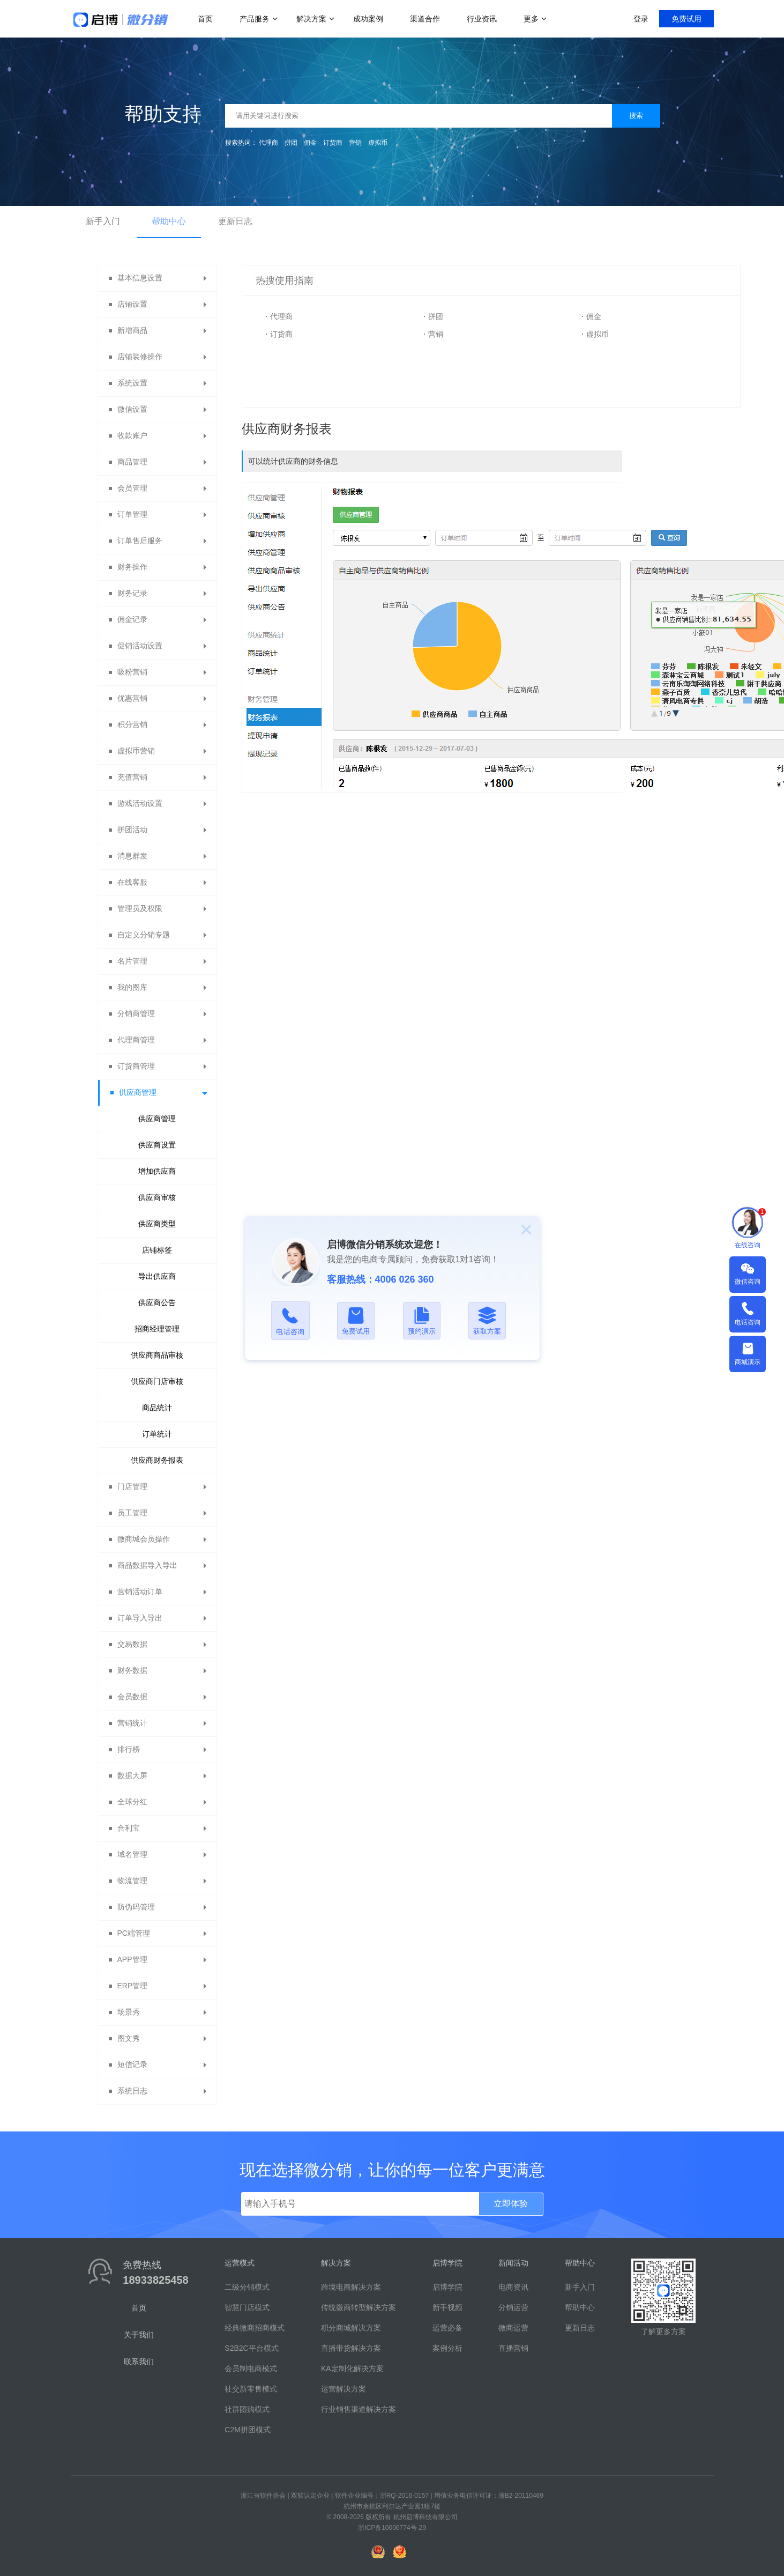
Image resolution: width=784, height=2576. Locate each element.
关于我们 (139, 2334)
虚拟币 (377, 142)
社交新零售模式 (251, 2389)
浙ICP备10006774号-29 (392, 2527)
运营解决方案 (343, 2389)
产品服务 (255, 18)
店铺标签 (157, 1250)
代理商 (268, 142)
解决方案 (311, 18)
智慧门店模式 (247, 2307)
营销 (355, 142)
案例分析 (447, 2348)
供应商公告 (157, 1302)
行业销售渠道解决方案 (358, 2409)
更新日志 (235, 221)
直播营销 (513, 2348)
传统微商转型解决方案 (358, 2307)
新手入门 (103, 221)
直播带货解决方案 (351, 2348)
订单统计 (157, 1434)
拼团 (291, 142)
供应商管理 (157, 1118)
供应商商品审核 (157, 1355)
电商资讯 (513, 2287)
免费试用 (686, 18)
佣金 (310, 142)
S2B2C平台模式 (251, 2348)
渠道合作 (425, 18)
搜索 (636, 116)
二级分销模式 (247, 2287)
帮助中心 (169, 221)
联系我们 (139, 2361)
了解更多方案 (663, 2331)
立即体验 (511, 2203)
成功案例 (368, 18)
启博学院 (447, 2287)
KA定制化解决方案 (352, 2368)
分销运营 (513, 2307)
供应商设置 (157, 1145)
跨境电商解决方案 (351, 2287)
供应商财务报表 (157, 1460)
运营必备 (447, 2327)
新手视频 (447, 2307)
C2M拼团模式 (248, 2429)
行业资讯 (482, 18)
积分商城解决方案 (351, 2327)
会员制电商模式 (251, 2368)
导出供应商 (157, 1276)
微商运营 (513, 2327)
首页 (205, 18)
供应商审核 (157, 1197)
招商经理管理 (157, 1328)
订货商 (332, 142)
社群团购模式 (247, 2409)
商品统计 (157, 1407)
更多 (531, 18)
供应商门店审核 (157, 1381)
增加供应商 (157, 1171)
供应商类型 (157, 1223)
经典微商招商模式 (255, 2327)
